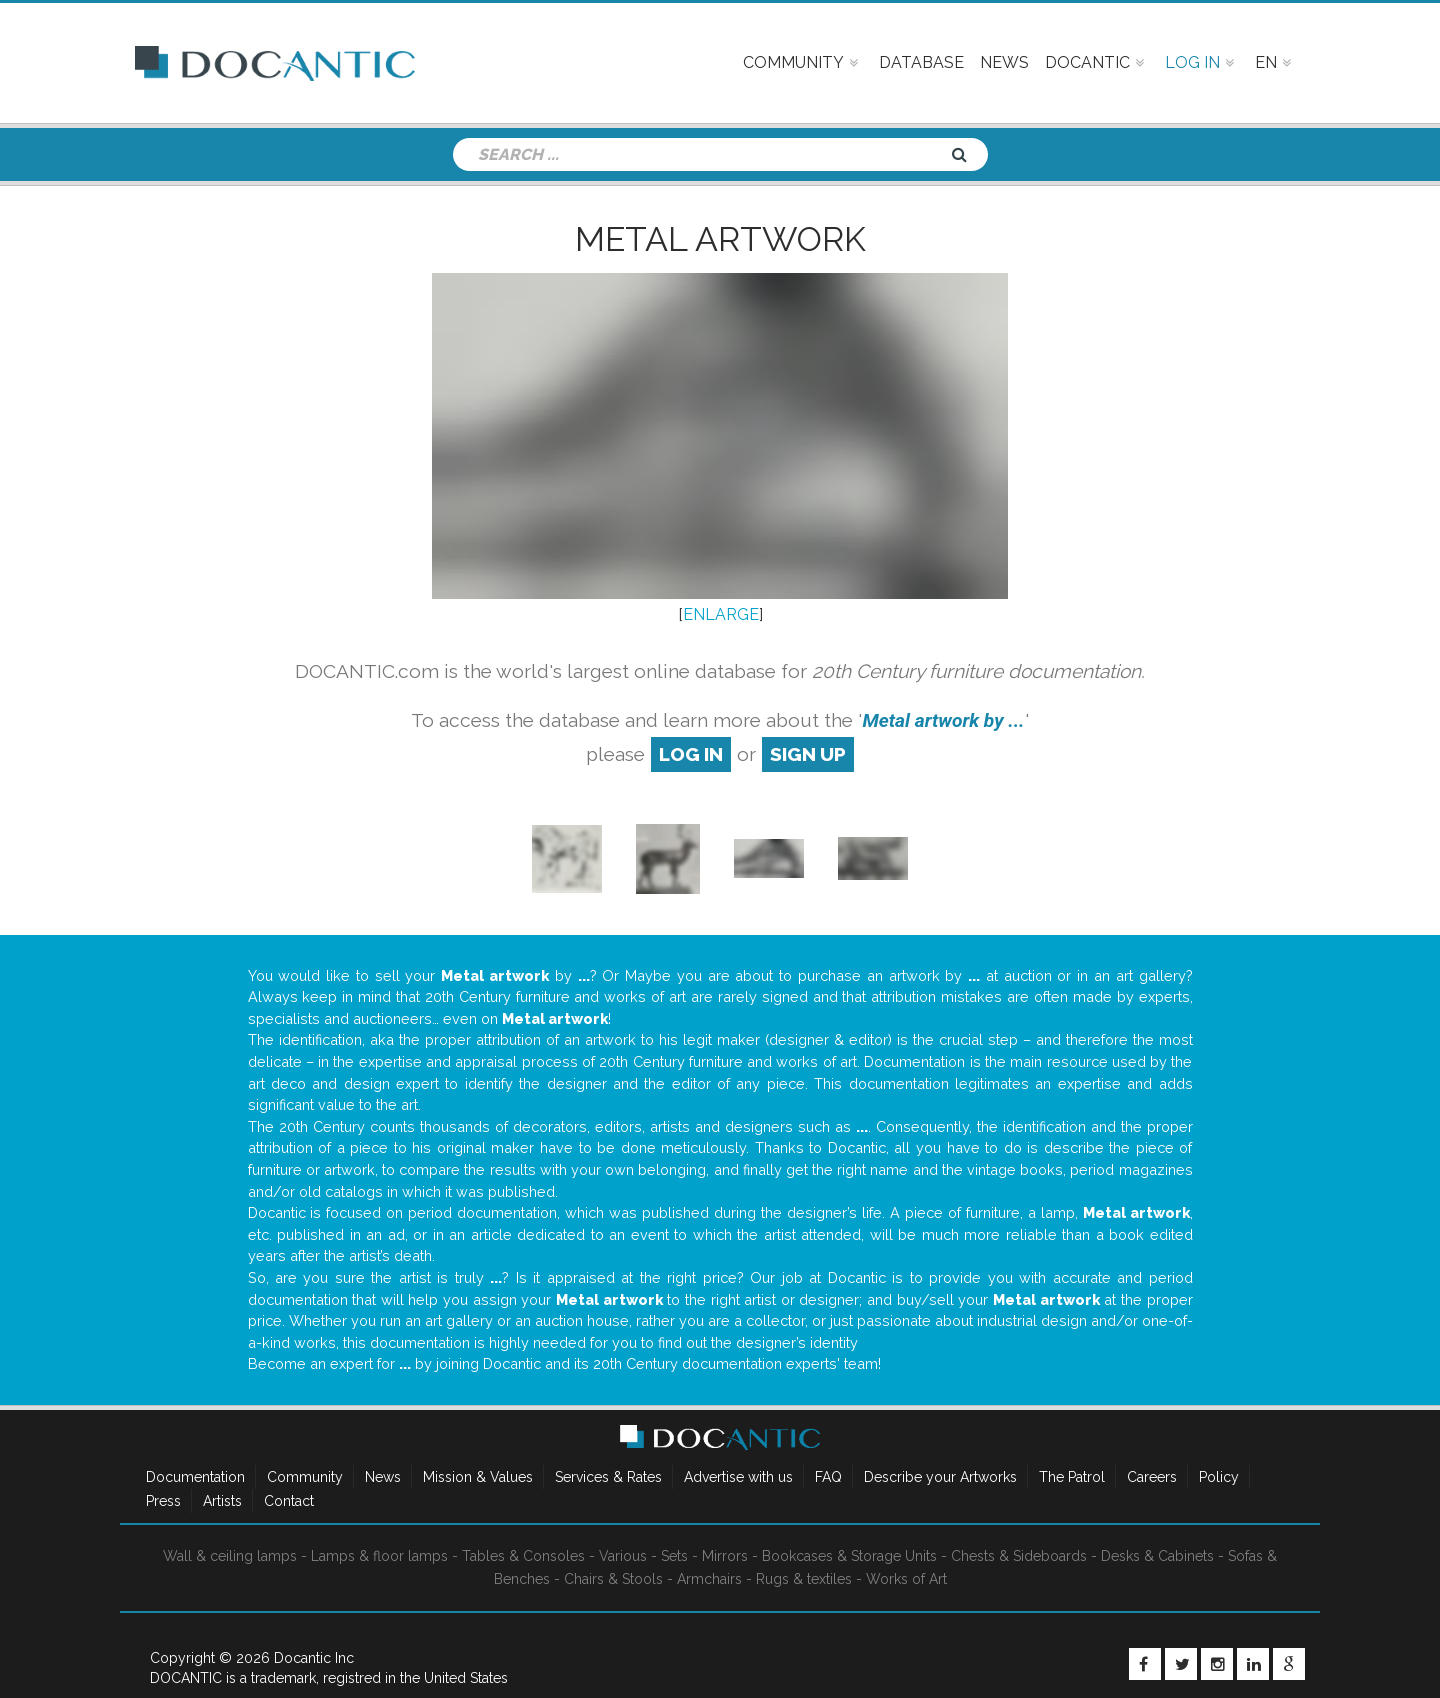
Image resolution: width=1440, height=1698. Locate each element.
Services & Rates (608, 1477)
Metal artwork (720, 239)
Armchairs (709, 1579)
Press (163, 1501)
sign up (808, 754)
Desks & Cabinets (1157, 1556)
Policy (1219, 1477)
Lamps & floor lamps (379, 1556)
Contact (289, 1501)
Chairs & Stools (613, 1579)
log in (691, 754)
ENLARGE (721, 614)
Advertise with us (738, 1477)
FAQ (828, 1477)
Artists (222, 1501)
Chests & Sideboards (1019, 1556)
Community (305, 1477)
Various (623, 1556)
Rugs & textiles (804, 1579)
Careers (1152, 1477)
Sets (674, 1556)
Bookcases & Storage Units (849, 1556)
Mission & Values (478, 1477)
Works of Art (906, 1579)
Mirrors (725, 1556)
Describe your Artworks (940, 1477)
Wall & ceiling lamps (230, 1556)
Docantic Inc (314, 1658)
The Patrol (1072, 1477)
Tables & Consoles (523, 1556)
